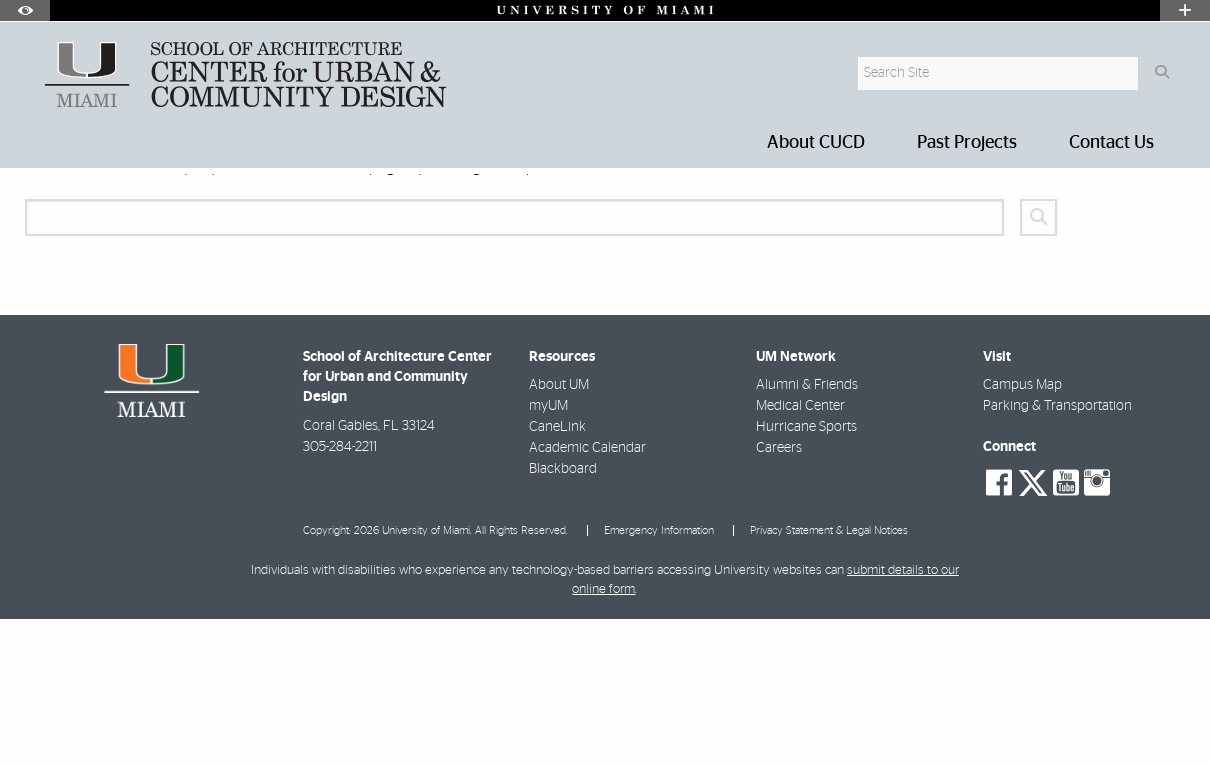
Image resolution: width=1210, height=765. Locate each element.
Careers (779, 594)
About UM (559, 531)
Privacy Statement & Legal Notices (829, 676)
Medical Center (800, 552)
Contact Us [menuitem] (1111, 143)
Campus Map (1022, 531)
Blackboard (563, 615)
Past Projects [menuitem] (967, 143)
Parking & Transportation (1057, 552)
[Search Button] (1161, 73)
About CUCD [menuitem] (816, 143)
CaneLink (557, 573)
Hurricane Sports (806, 573)
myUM (548, 552)
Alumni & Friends (807, 531)
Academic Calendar (587, 594)
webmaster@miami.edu (705, 312)
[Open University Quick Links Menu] (1185, 10)
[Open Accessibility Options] (25, 10)
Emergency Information (659, 676)
